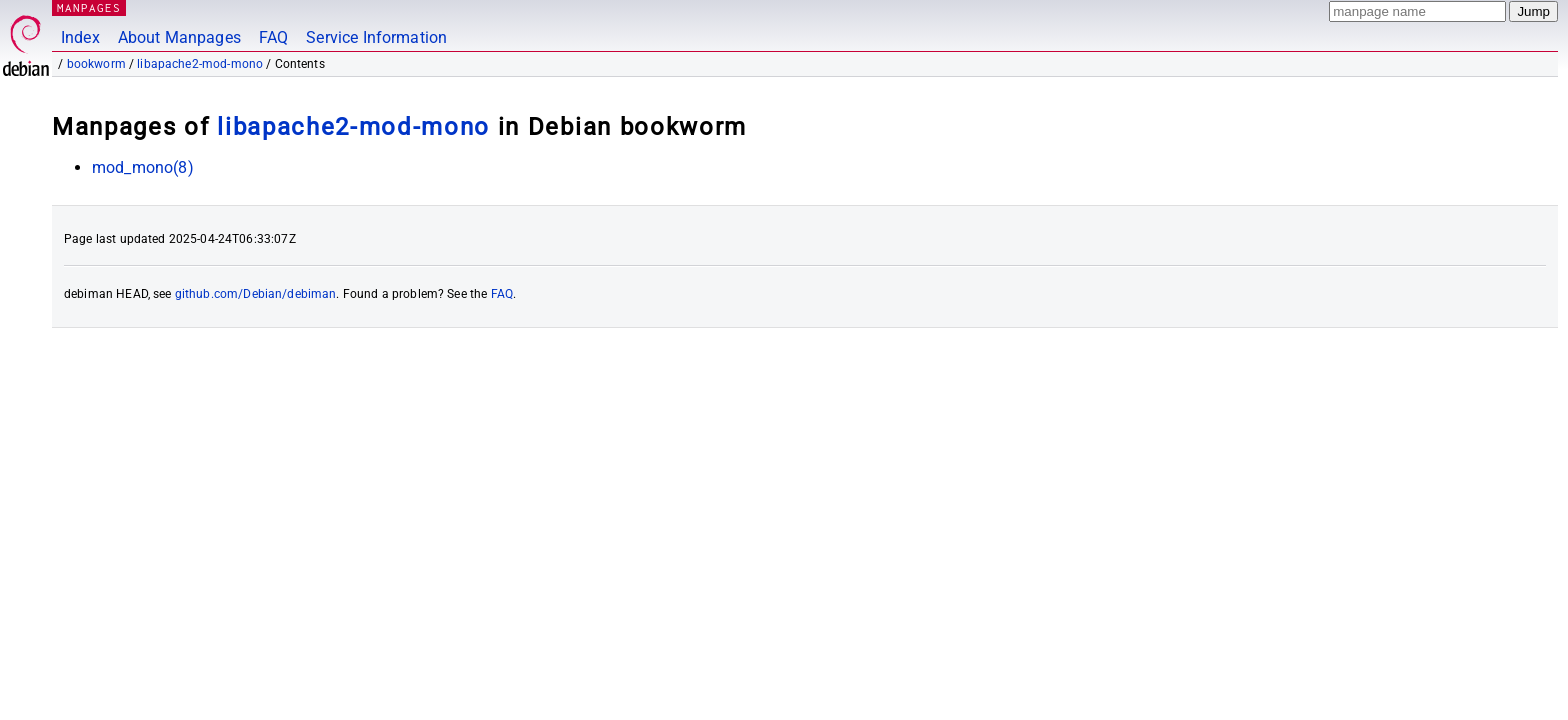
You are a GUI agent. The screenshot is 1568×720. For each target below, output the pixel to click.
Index (80, 37)
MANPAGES (89, 7)
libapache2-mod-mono (200, 64)
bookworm (96, 64)
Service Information (376, 37)
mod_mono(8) (143, 167)
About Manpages (179, 37)
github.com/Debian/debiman (256, 294)
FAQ (273, 37)
